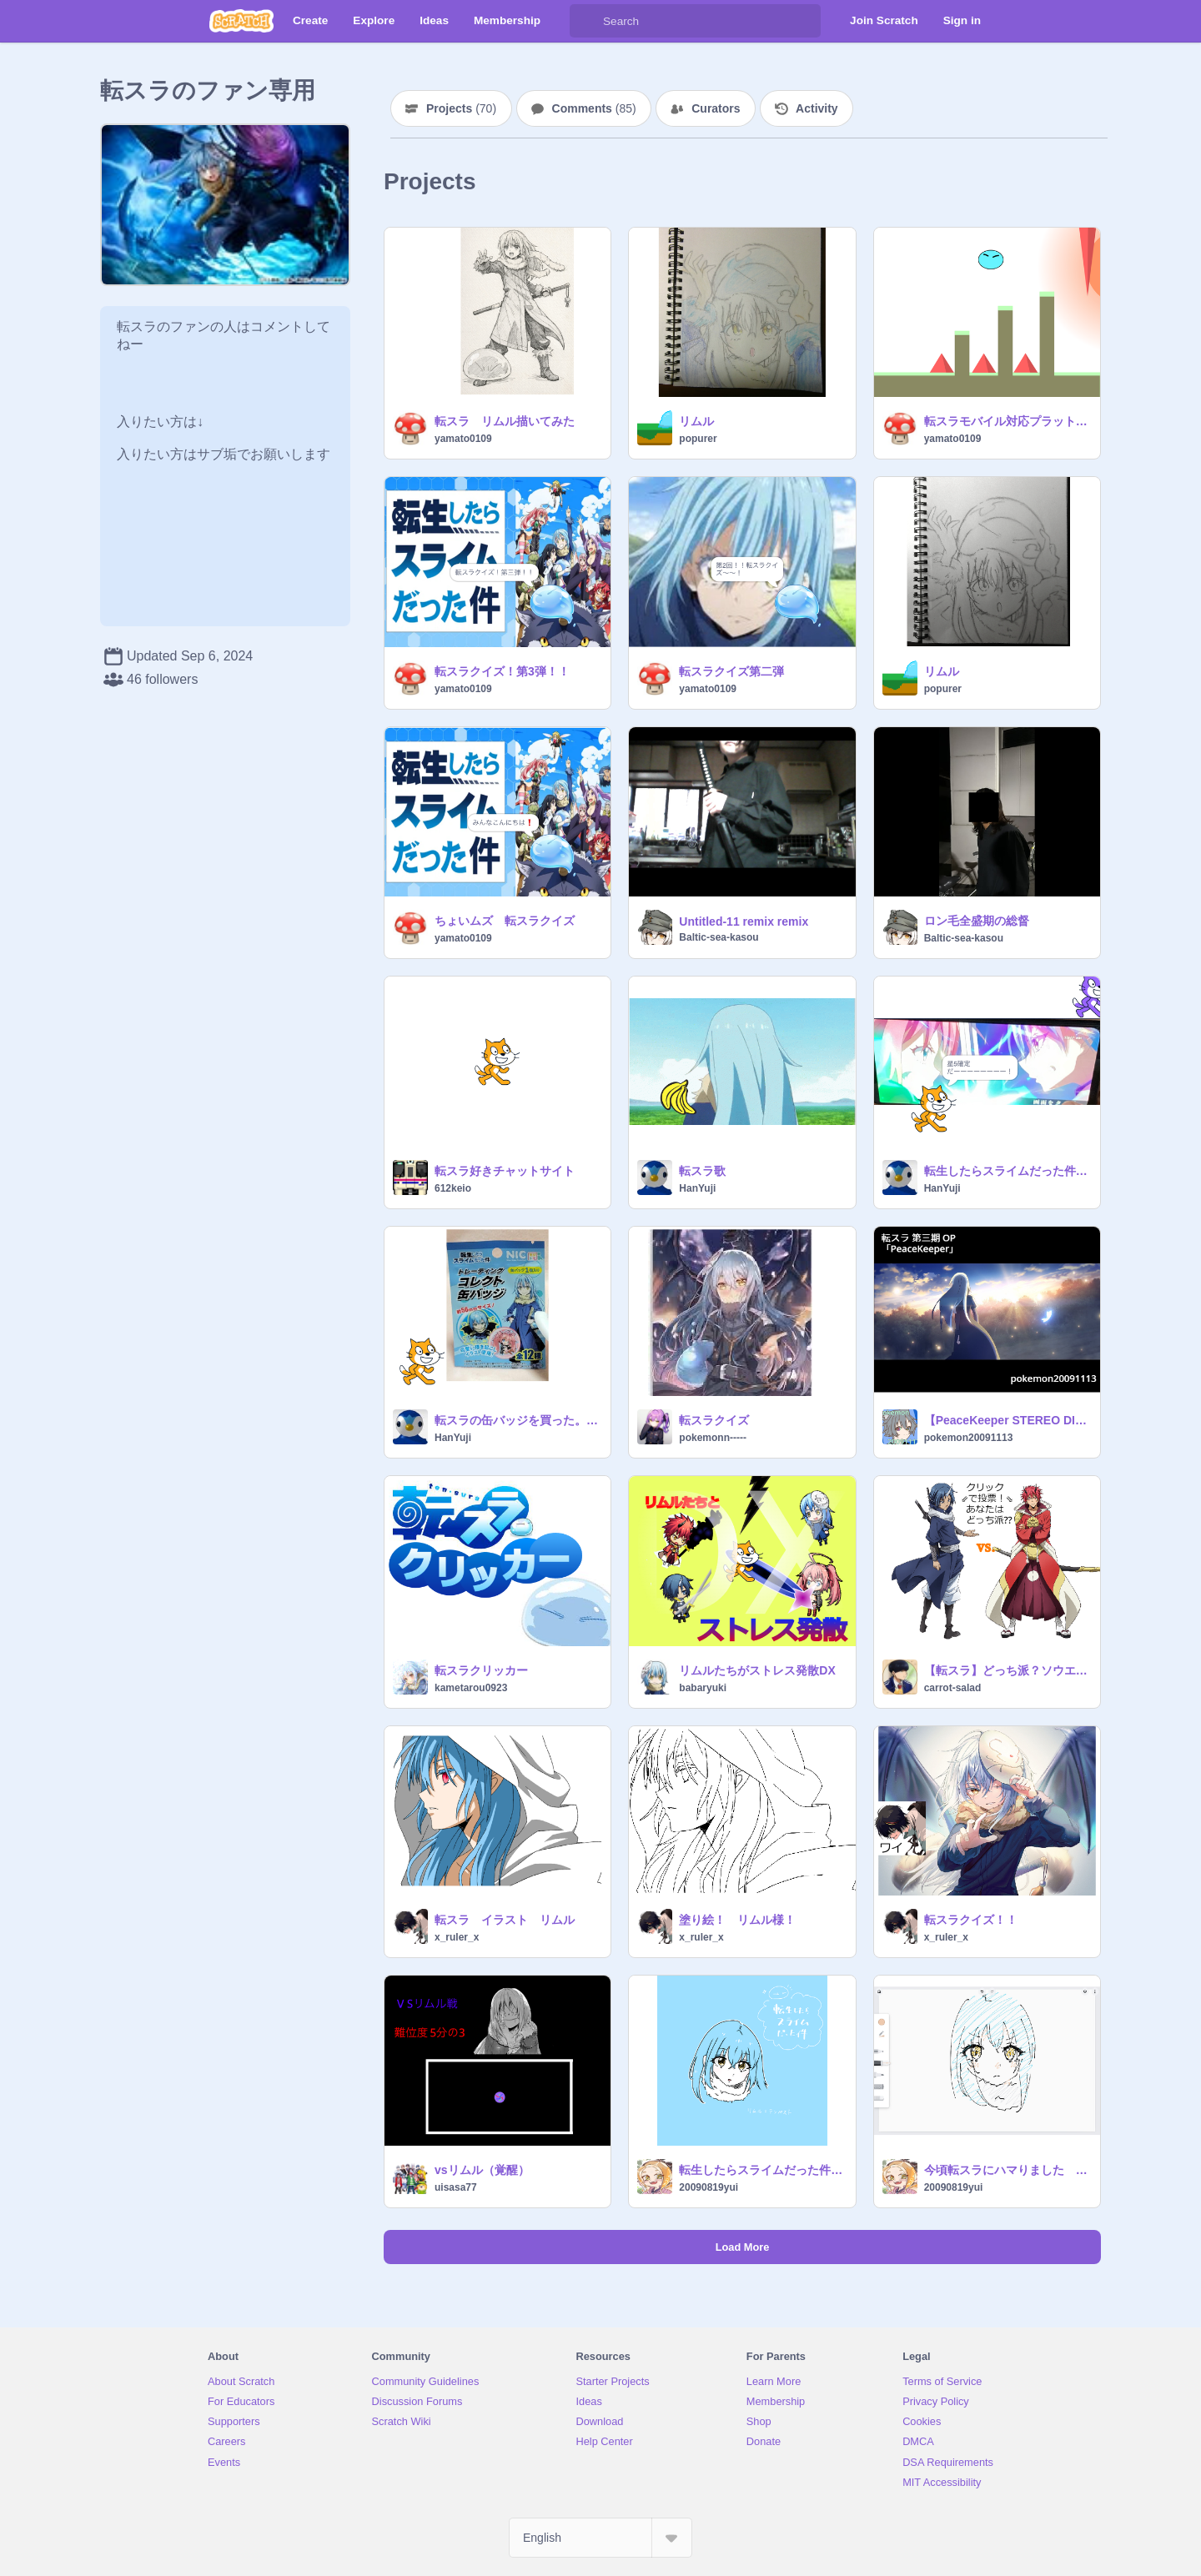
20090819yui (708, 2187)
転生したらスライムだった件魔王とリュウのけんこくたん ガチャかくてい (1007, 1171)
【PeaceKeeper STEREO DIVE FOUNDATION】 (1007, 1420)
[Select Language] (600, 2538)
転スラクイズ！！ (971, 1919)
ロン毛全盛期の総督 (976, 920)
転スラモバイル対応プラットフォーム (1007, 421)
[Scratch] (241, 21)
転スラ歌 (702, 1171)
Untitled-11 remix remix (743, 921)
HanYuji (697, 1188)
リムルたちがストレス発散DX (757, 1670)
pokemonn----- (712, 1438)
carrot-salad (953, 1688)
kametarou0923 (471, 1688)
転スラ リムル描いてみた (505, 421)
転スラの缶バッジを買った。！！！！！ (517, 1420)
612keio (453, 1188)
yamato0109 (463, 438)
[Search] (586, 21)
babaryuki (702, 1688)
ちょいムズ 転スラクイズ (505, 920)
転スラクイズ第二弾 (731, 671)
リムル (696, 421)
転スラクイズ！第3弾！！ (502, 671)
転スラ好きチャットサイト (505, 1171)
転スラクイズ (714, 1420)
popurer (697, 438)
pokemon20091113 (968, 1438)
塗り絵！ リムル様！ (737, 1919)
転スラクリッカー (481, 1670)
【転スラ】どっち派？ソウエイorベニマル (1007, 1670)
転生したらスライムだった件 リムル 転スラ (762, 2170)
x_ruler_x (457, 1937)
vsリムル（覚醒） (482, 2170)
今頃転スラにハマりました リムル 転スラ (1007, 2170)
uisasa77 (456, 2187)
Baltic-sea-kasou (718, 937)
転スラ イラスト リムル (505, 1919)
